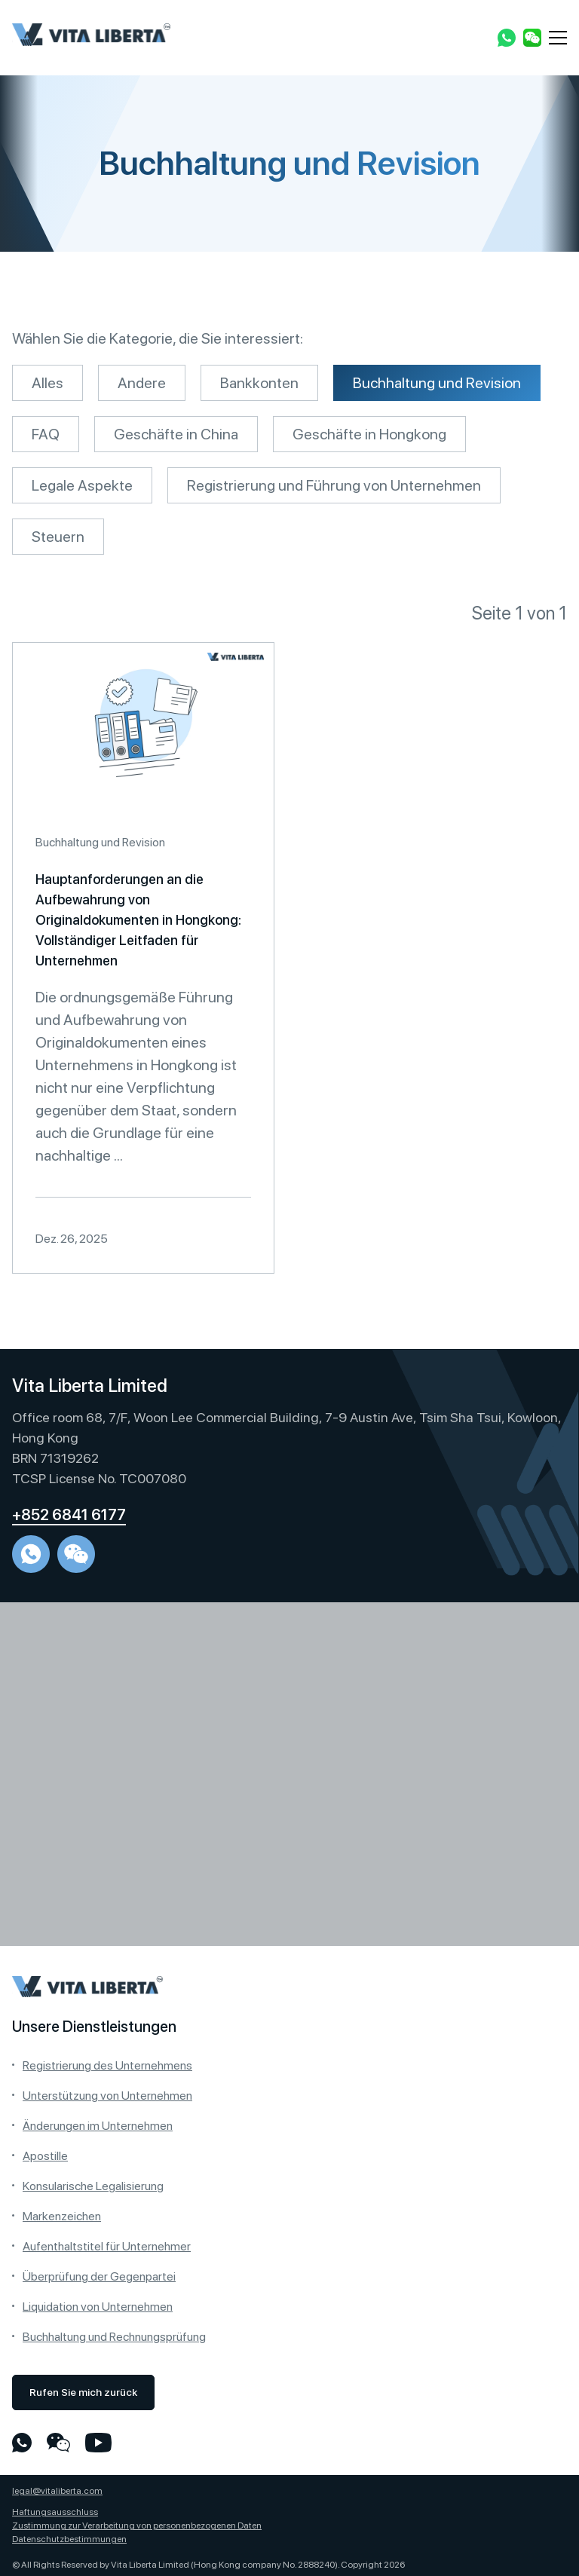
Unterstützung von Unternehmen (107, 2095)
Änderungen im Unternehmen (98, 2126)
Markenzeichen (62, 2216)
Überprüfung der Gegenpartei (99, 2276)
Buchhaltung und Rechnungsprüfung (114, 2337)
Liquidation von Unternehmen (98, 2306)
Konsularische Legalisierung (93, 2186)
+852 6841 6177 (69, 1515)
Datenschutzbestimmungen (69, 2539)
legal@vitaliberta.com (57, 2491)
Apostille (45, 2156)
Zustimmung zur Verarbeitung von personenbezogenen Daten (137, 2525)
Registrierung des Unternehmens (107, 2065)
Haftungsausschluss (55, 2512)
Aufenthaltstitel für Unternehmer (107, 2246)
